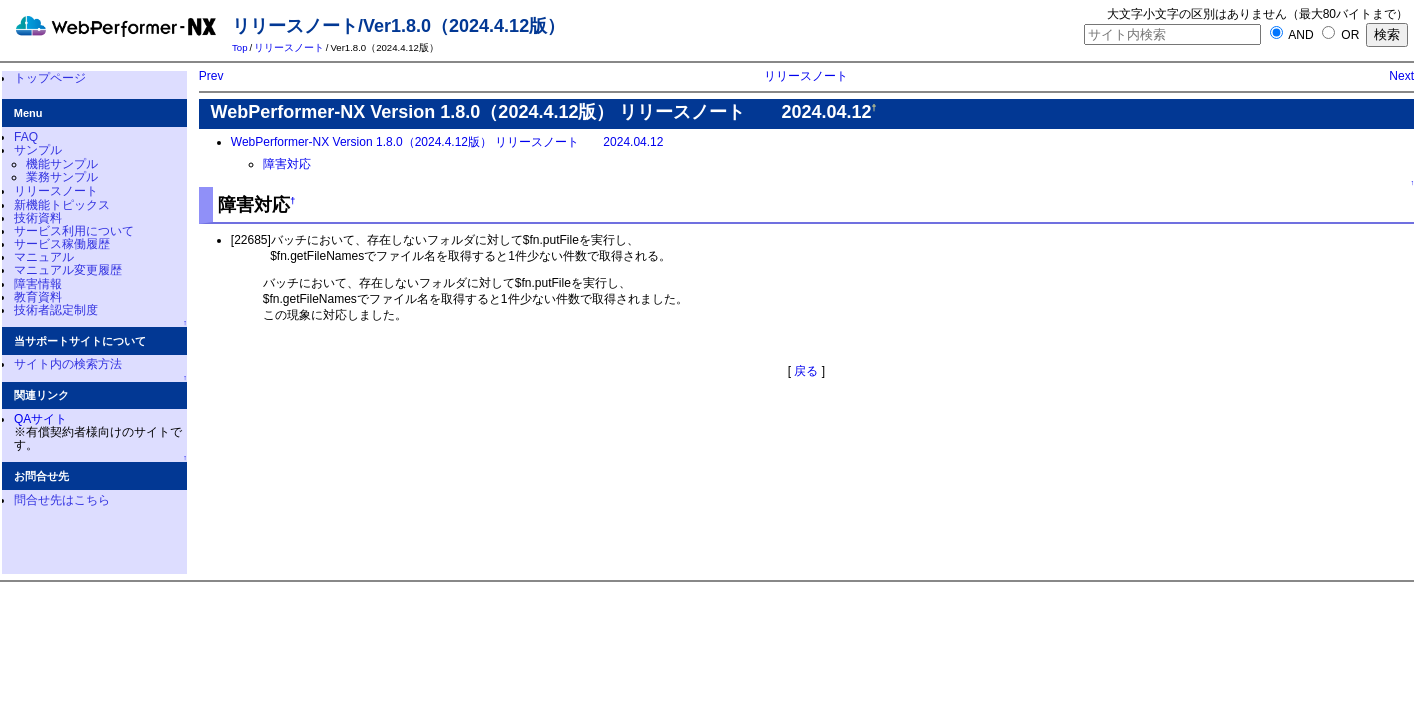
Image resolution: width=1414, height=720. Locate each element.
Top (239, 47)
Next (1401, 76)
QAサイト (40, 419)
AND (1292, 35)
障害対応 (287, 164)
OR (1340, 35)
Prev (211, 76)
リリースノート (289, 47)
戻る (806, 371)
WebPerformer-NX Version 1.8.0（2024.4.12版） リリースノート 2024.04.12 (447, 142)
